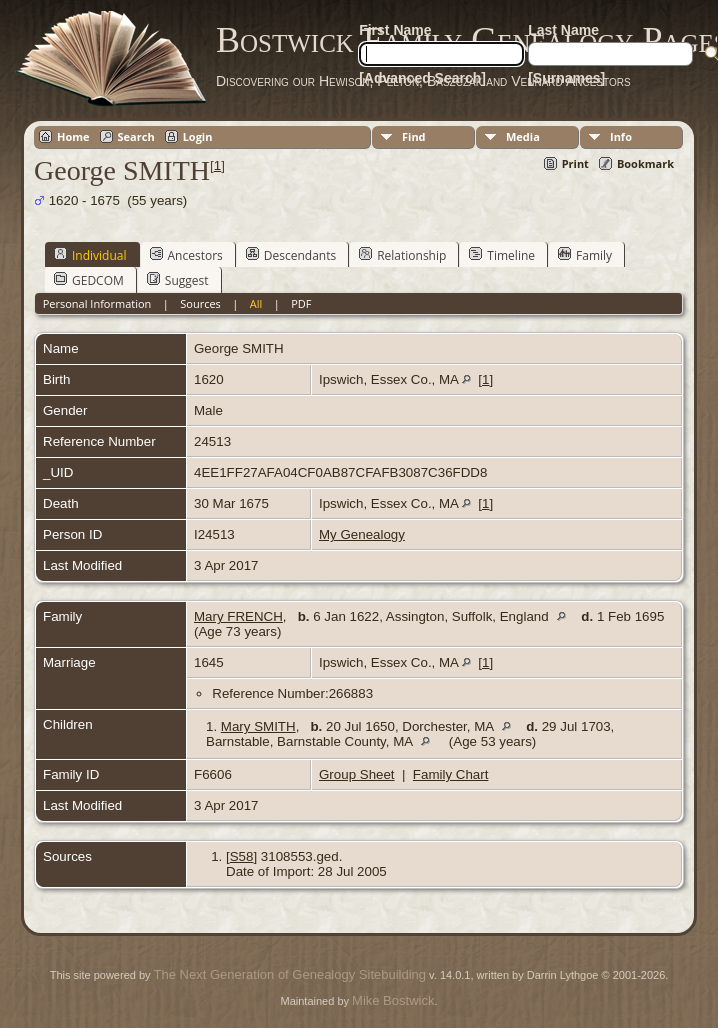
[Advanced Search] (422, 78)
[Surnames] (566, 78)
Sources (200, 303)
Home (73, 136)
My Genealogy (362, 534)
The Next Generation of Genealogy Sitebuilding (290, 974)
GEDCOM (89, 280)
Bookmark (645, 163)
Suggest (178, 280)
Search (136, 136)
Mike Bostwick (393, 1000)
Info (621, 136)
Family (585, 255)
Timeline (502, 255)
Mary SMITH (258, 726)
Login (198, 136)
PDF (301, 303)
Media (523, 136)
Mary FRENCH (238, 616)
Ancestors (186, 255)
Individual (90, 255)
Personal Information (97, 303)
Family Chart (451, 774)
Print (575, 163)
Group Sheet (357, 774)
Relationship (402, 255)
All (256, 303)
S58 (242, 856)
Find (414, 136)
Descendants (291, 255)
